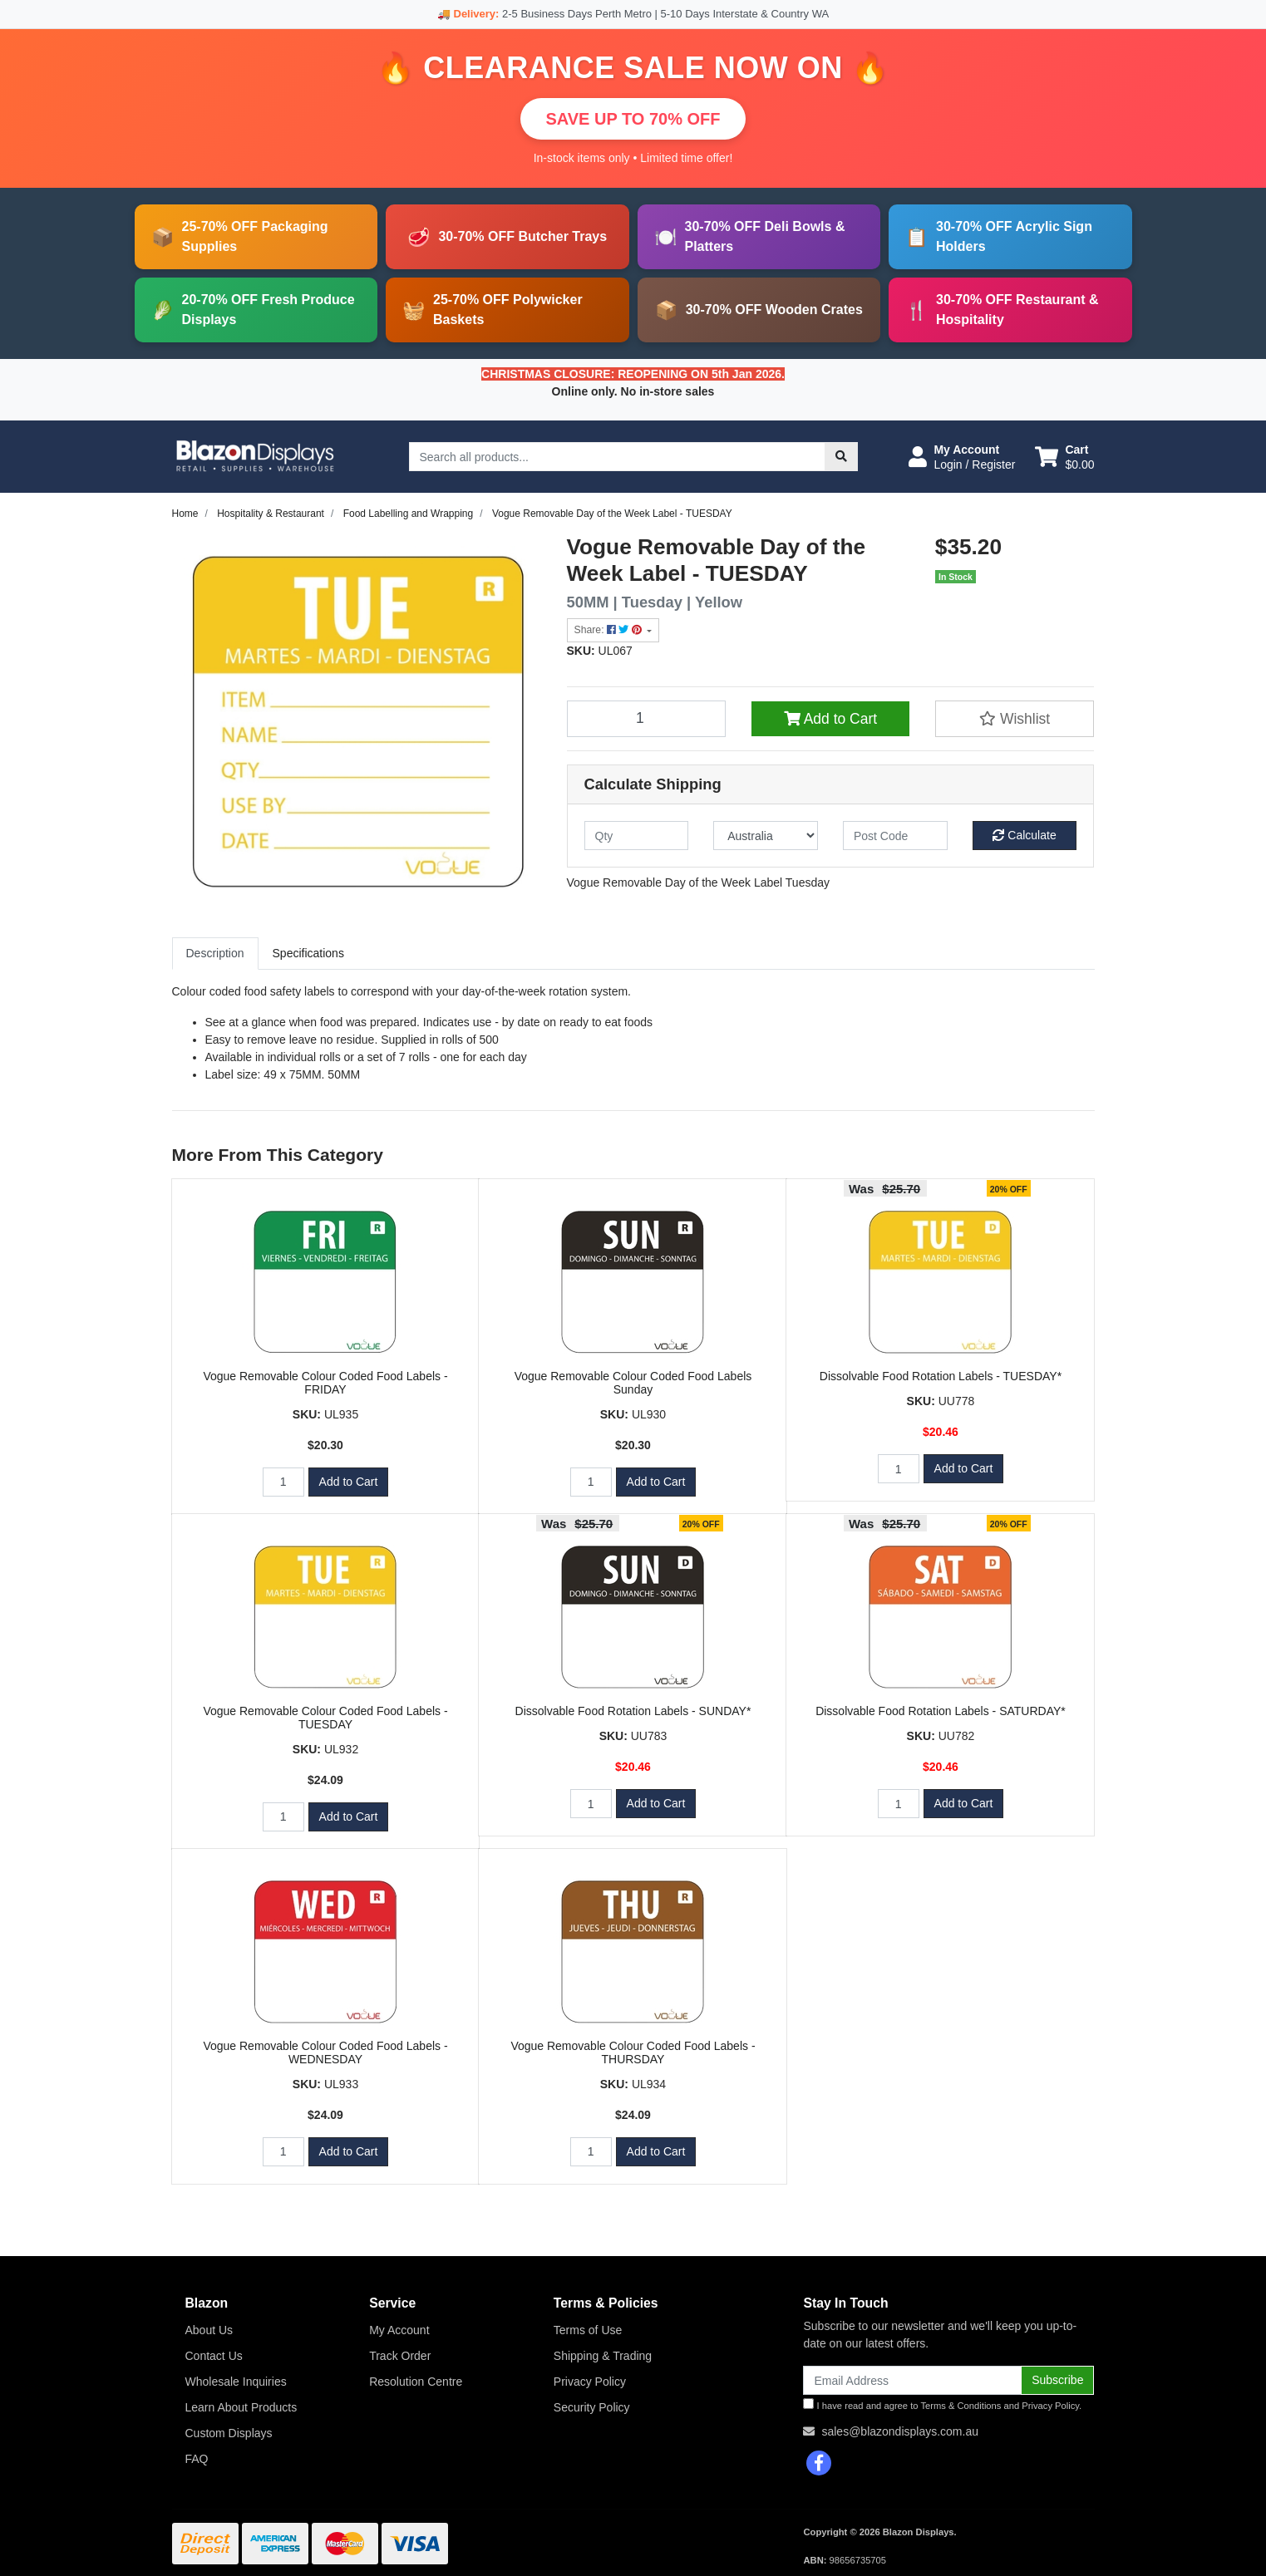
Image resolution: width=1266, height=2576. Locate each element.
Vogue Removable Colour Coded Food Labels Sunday (633, 1383)
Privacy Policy (590, 2381)
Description (215, 953)
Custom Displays (229, 2433)
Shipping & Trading (603, 2355)
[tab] (215, 953)
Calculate (1024, 835)
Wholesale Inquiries (236, 2381)
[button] (962, 457)
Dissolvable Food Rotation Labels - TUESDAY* (941, 1376)
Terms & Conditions (960, 2406)
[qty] (636, 835)
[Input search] (617, 456)
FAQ (197, 2458)
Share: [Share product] (609, 630)
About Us (209, 2330)
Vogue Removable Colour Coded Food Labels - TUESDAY (325, 1718)
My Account (399, 2330)
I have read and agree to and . (942, 2404)
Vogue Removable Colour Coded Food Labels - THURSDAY (632, 2053)
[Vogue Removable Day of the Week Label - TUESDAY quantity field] (647, 719)
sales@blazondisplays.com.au (899, 2431)
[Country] (765, 835)
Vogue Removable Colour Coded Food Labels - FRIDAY (325, 1383)
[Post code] (895, 835)
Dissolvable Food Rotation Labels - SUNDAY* (633, 1711)
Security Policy (592, 2407)
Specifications (308, 953)
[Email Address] (912, 2380)
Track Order (400, 2355)
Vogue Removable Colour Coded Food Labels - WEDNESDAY (325, 2053)
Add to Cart (830, 718)
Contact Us (214, 2355)
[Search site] (841, 456)
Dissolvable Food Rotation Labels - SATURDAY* (940, 1711)
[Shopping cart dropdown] (1064, 457)
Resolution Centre (415, 2381)
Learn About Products (241, 2407)
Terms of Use (588, 2330)
